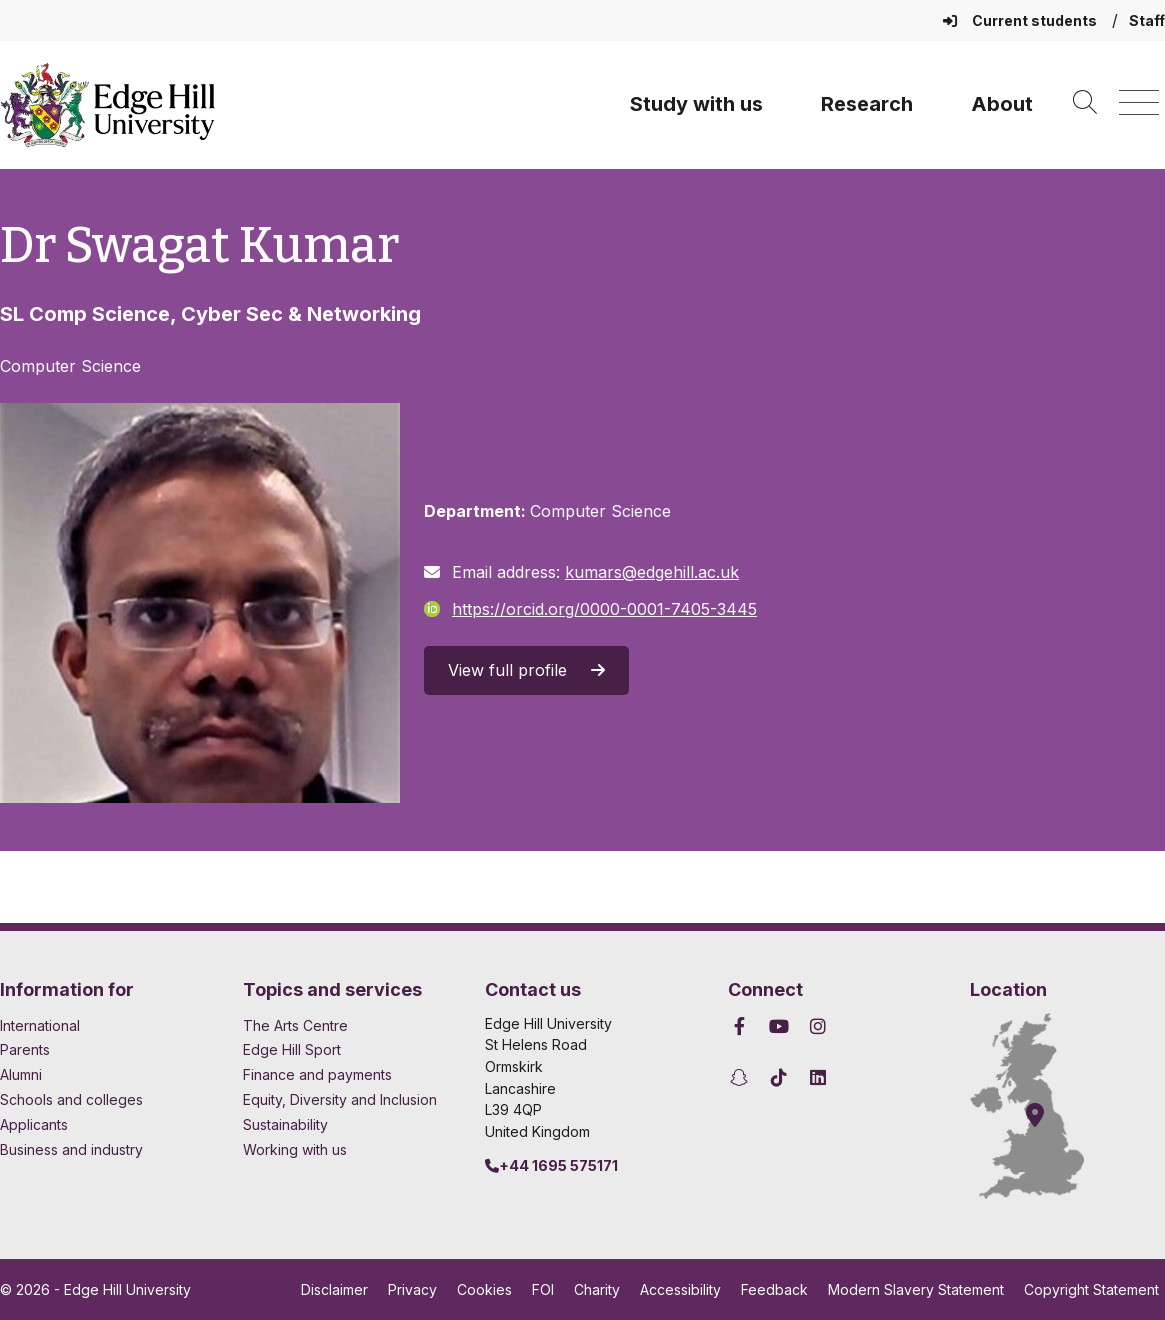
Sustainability (285, 1124)
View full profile (526, 670)
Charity (597, 1289)
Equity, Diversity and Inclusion (340, 1099)
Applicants (34, 1124)
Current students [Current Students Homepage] (1021, 20)
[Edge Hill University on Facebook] (742, 1026)
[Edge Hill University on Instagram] (818, 1026)
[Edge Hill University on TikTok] (778, 1077)
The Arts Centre (295, 1025)
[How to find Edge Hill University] (1045, 1106)
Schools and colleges (71, 1099)
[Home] (108, 105)
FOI (543, 1289)
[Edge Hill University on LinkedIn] (818, 1077)
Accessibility (680, 1289)
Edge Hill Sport (292, 1049)
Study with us (696, 104)
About (1002, 104)
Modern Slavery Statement (916, 1289)
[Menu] (1139, 103)
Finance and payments (317, 1074)
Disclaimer (334, 1289)
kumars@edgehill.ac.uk (652, 572)
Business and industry (71, 1149)
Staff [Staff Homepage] (1147, 20)
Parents (25, 1049)
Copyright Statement (1091, 1289)
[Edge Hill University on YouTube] (778, 1026)
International (40, 1025)
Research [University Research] (867, 104)
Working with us (295, 1149)
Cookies (484, 1289)
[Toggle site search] (1085, 103)
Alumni (21, 1074)
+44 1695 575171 (551, 1165)
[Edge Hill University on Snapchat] (742, 1077)
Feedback (774, 1289)
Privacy (412, 1289)
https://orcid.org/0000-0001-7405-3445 (590, 609)
